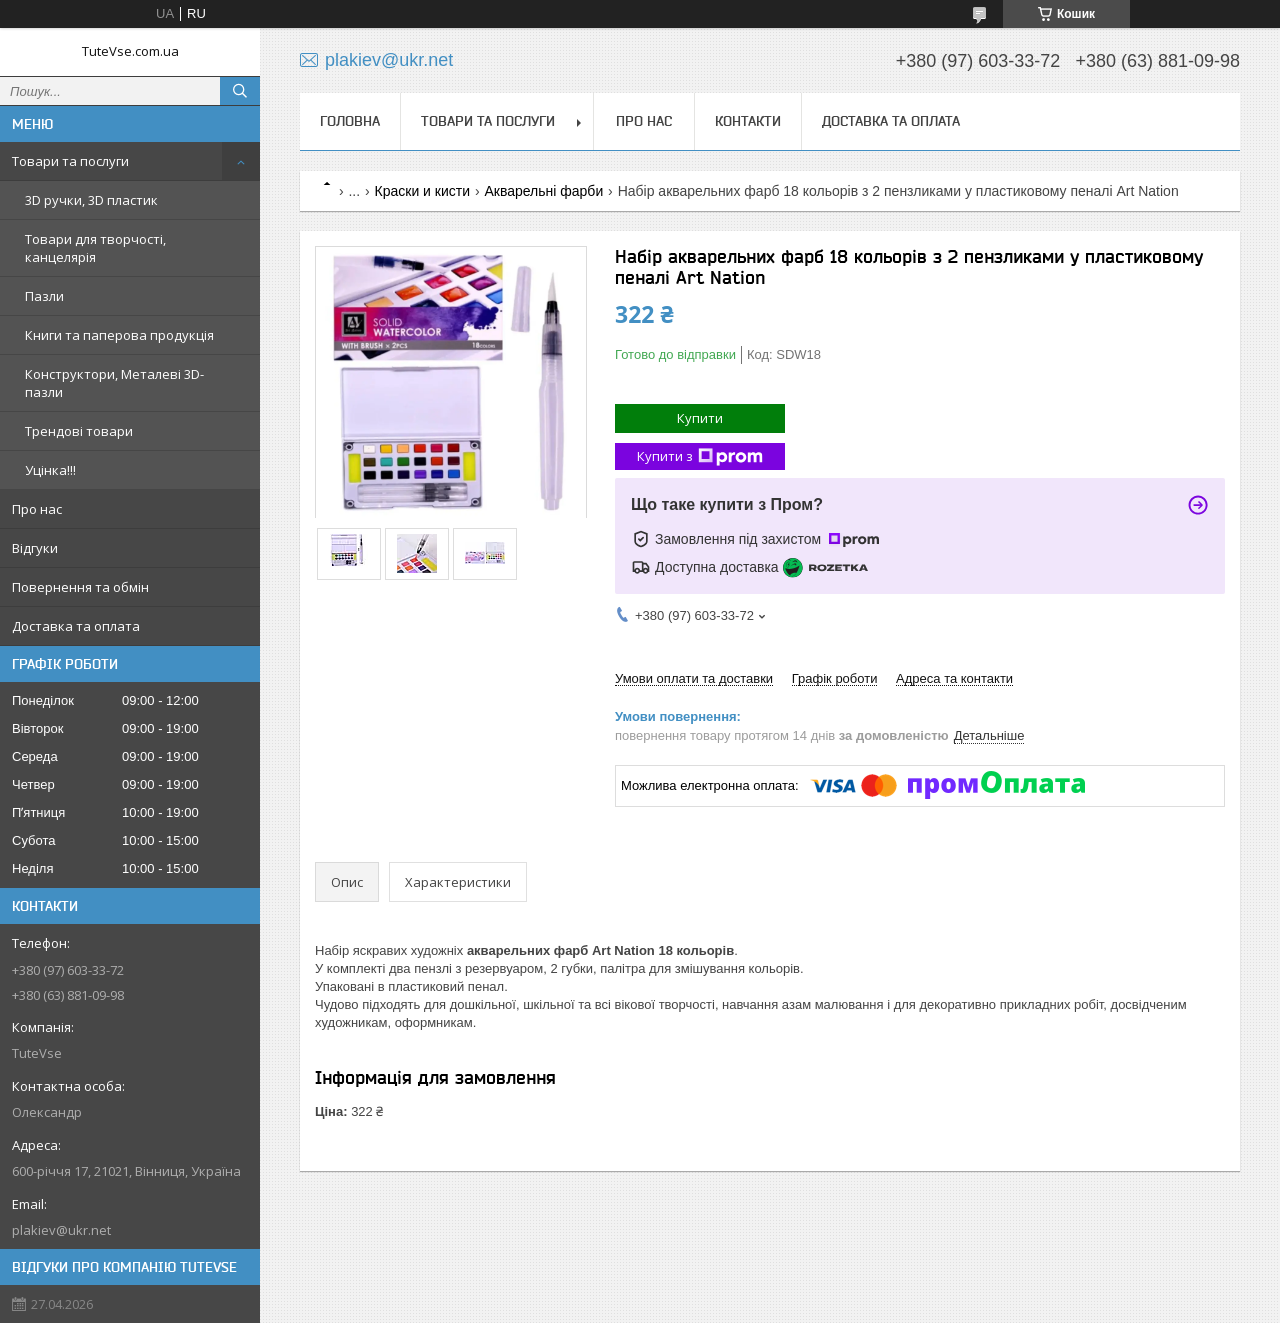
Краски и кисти (422, 191)
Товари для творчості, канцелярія (95, 248)
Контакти (748, 121)
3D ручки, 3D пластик (91, 200)
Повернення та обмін (80, 587)
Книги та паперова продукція (119, 335)
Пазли (44, 296)
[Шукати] (240, 91)
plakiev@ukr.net (61, 1230)
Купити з (700, 456)
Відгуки (35, 548)
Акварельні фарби (543, 191)
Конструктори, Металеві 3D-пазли (114, 383)
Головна (350, 121)
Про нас (37, 509)
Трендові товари (79, 431)
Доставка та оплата (76, 626)
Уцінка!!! (50, 470)
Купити (700, 418)
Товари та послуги (70, 161)
